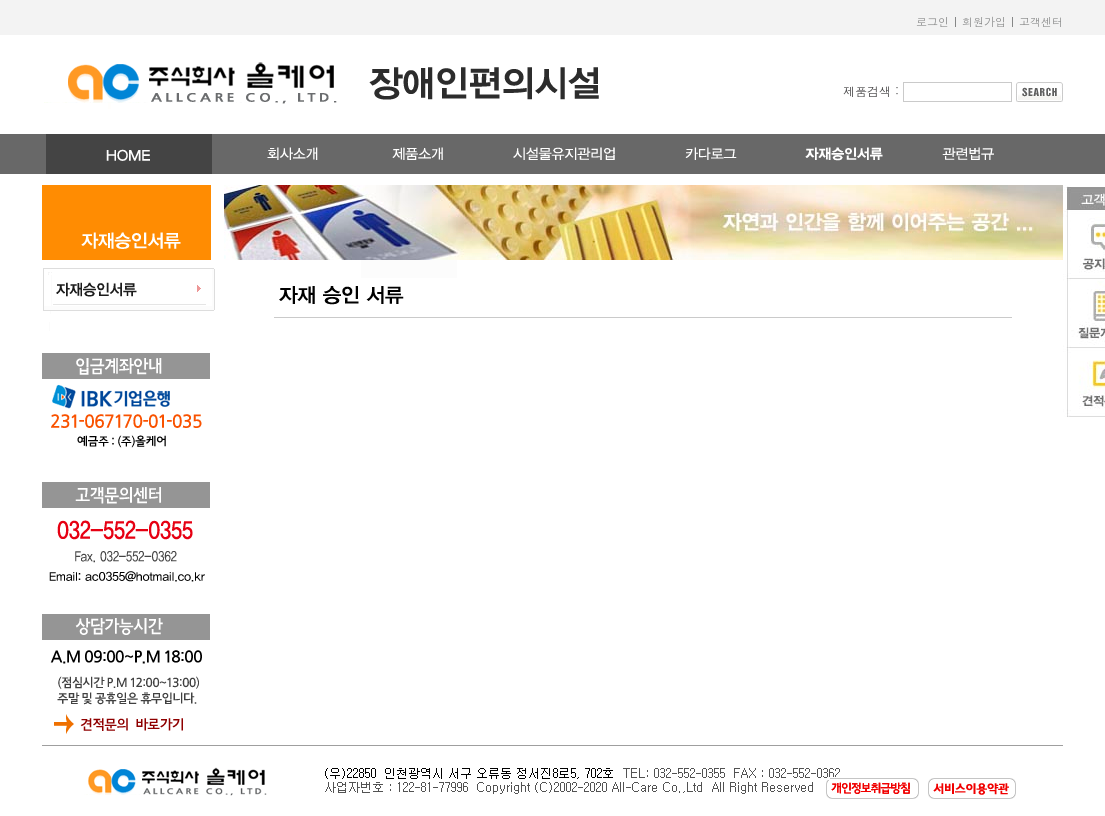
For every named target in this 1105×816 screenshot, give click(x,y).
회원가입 (984, 21)
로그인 (932, 21)
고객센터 (1041, 21)
